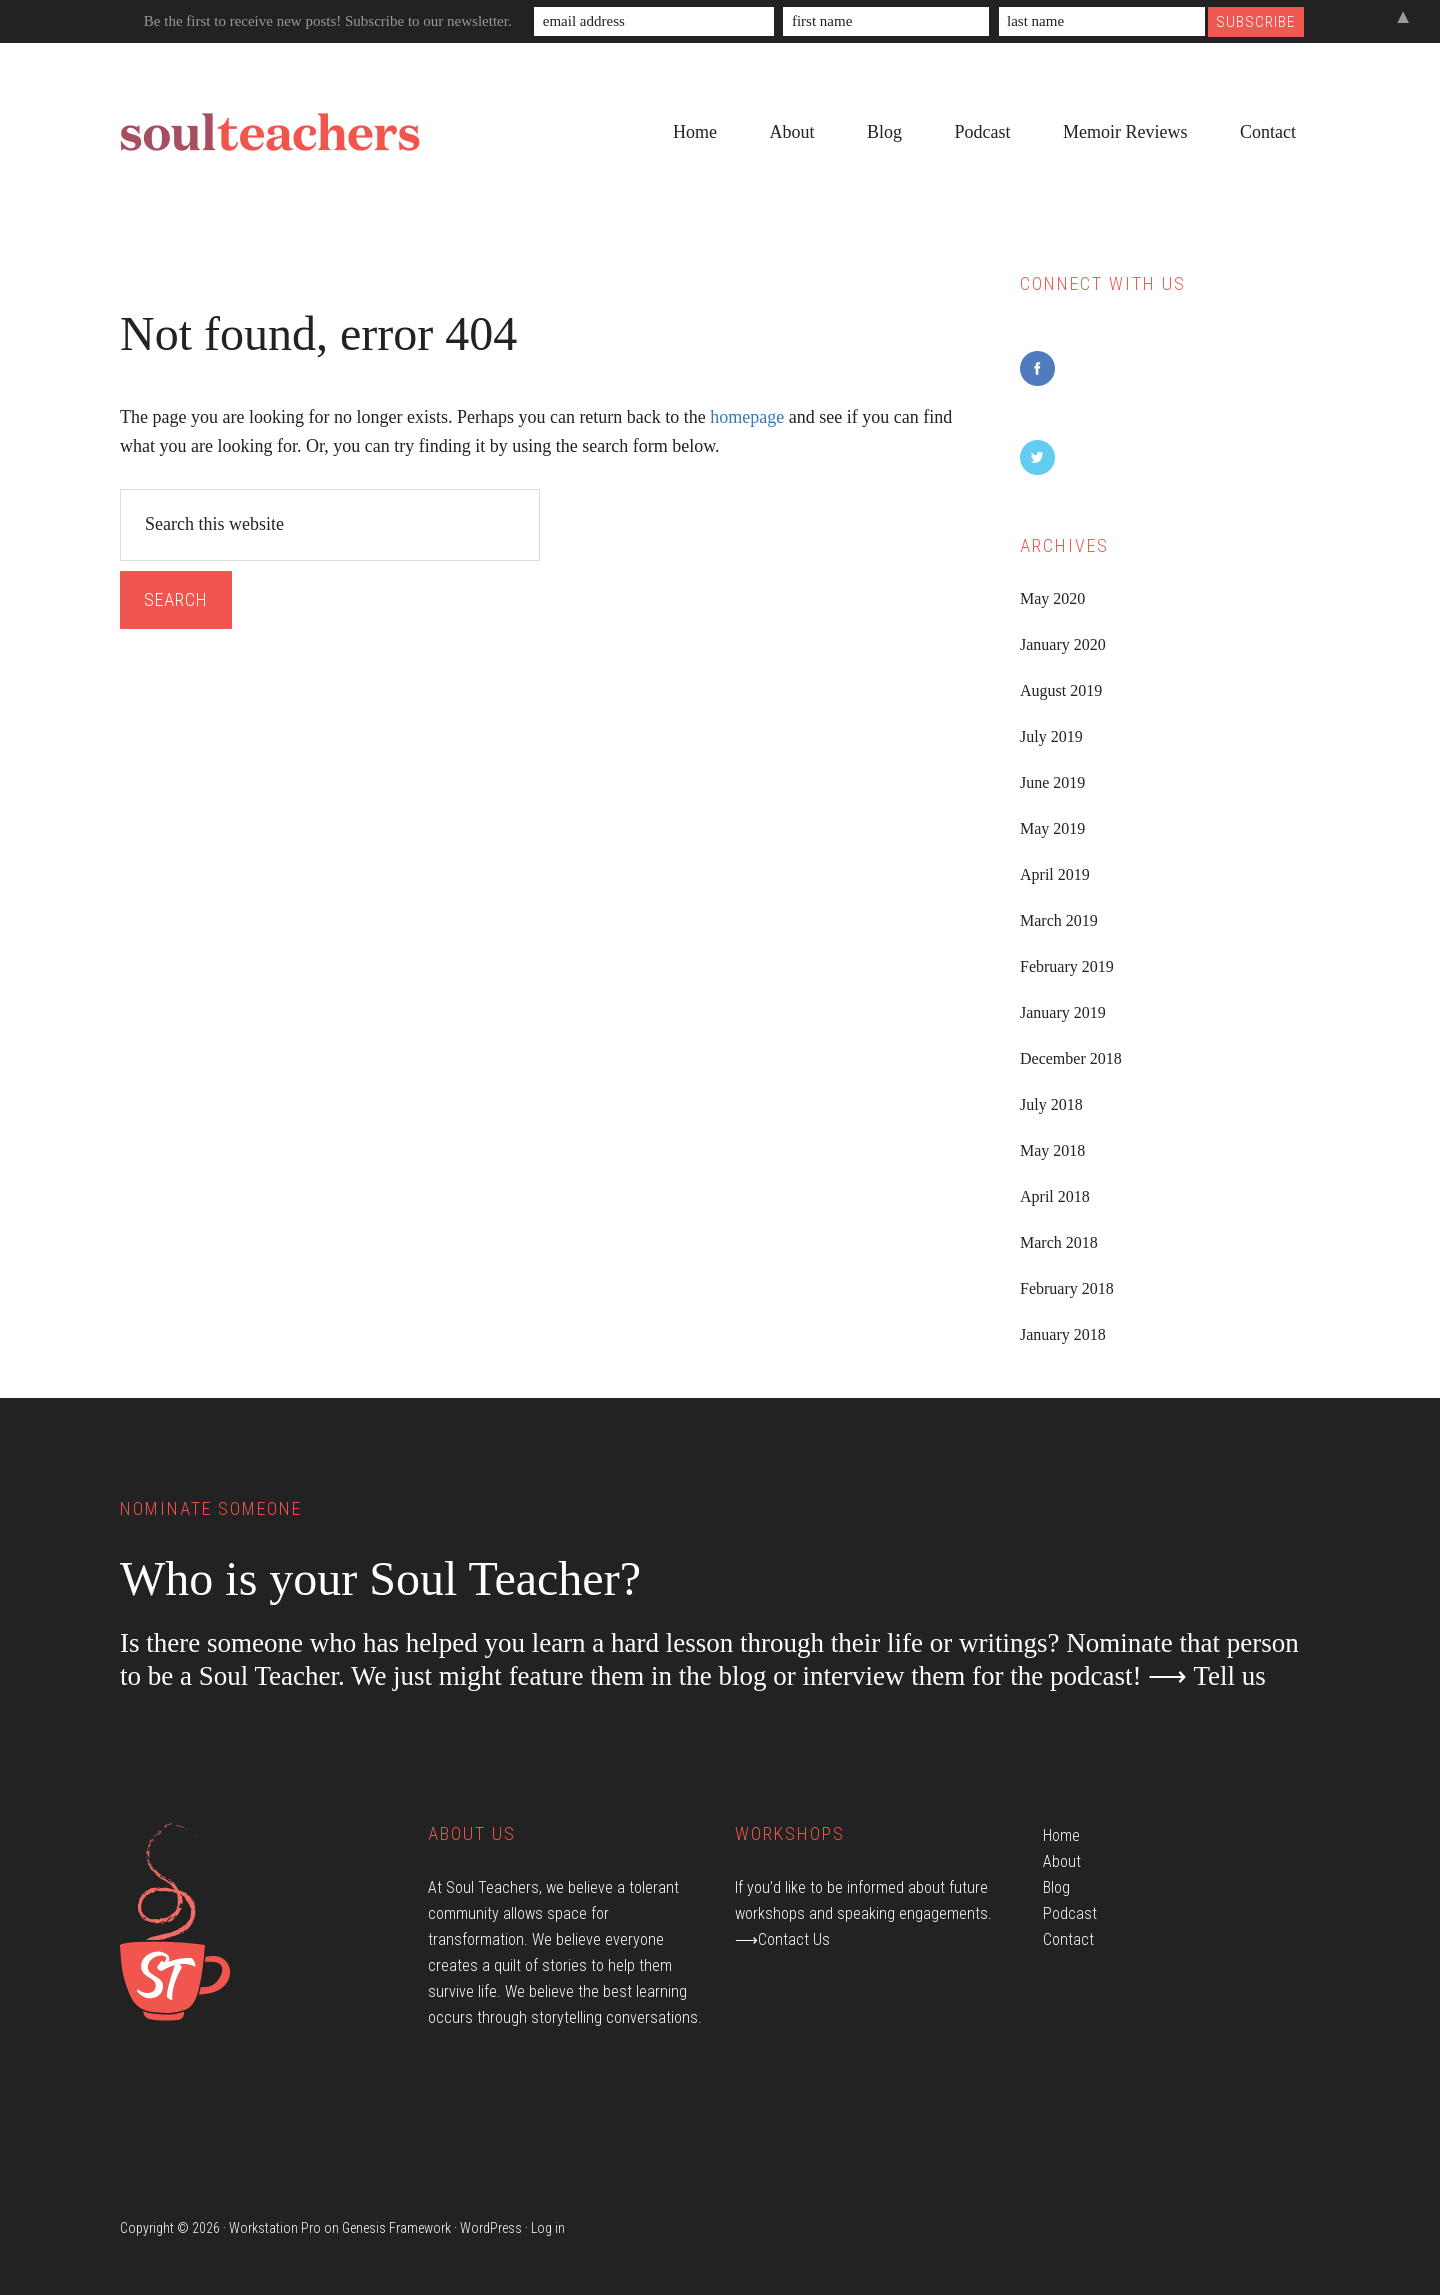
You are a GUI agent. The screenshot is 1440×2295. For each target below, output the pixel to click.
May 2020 (1052, 598)
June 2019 (1052, 782)
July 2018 (1051, 1104)
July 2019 (1051, 736)
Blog (1056, 1887)
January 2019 (1063, 1012)
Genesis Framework (396, 2228)
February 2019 (1067, 966)
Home (1061, 1835)
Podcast (1070, 1913)
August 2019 (1061, 690)
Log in (548, 2228)
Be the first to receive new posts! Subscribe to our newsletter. (328, 21)
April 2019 (1055, 874)
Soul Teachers (270, 133)
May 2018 (1052, 1150)
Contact (1068, 1939)
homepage (747, 417)
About (1062, 1861)
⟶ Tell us (1207, 1676)
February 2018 (1067, 1288)
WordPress (491, 2228)
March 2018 (1059, 1242)
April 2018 (1055, 1196)
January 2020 (1063, 644)
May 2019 (1052, 828)
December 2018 (1071, 1058)
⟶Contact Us (782, 1939)
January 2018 (1063, 1334)
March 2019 (1059, 920)
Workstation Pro (275, 2228)
